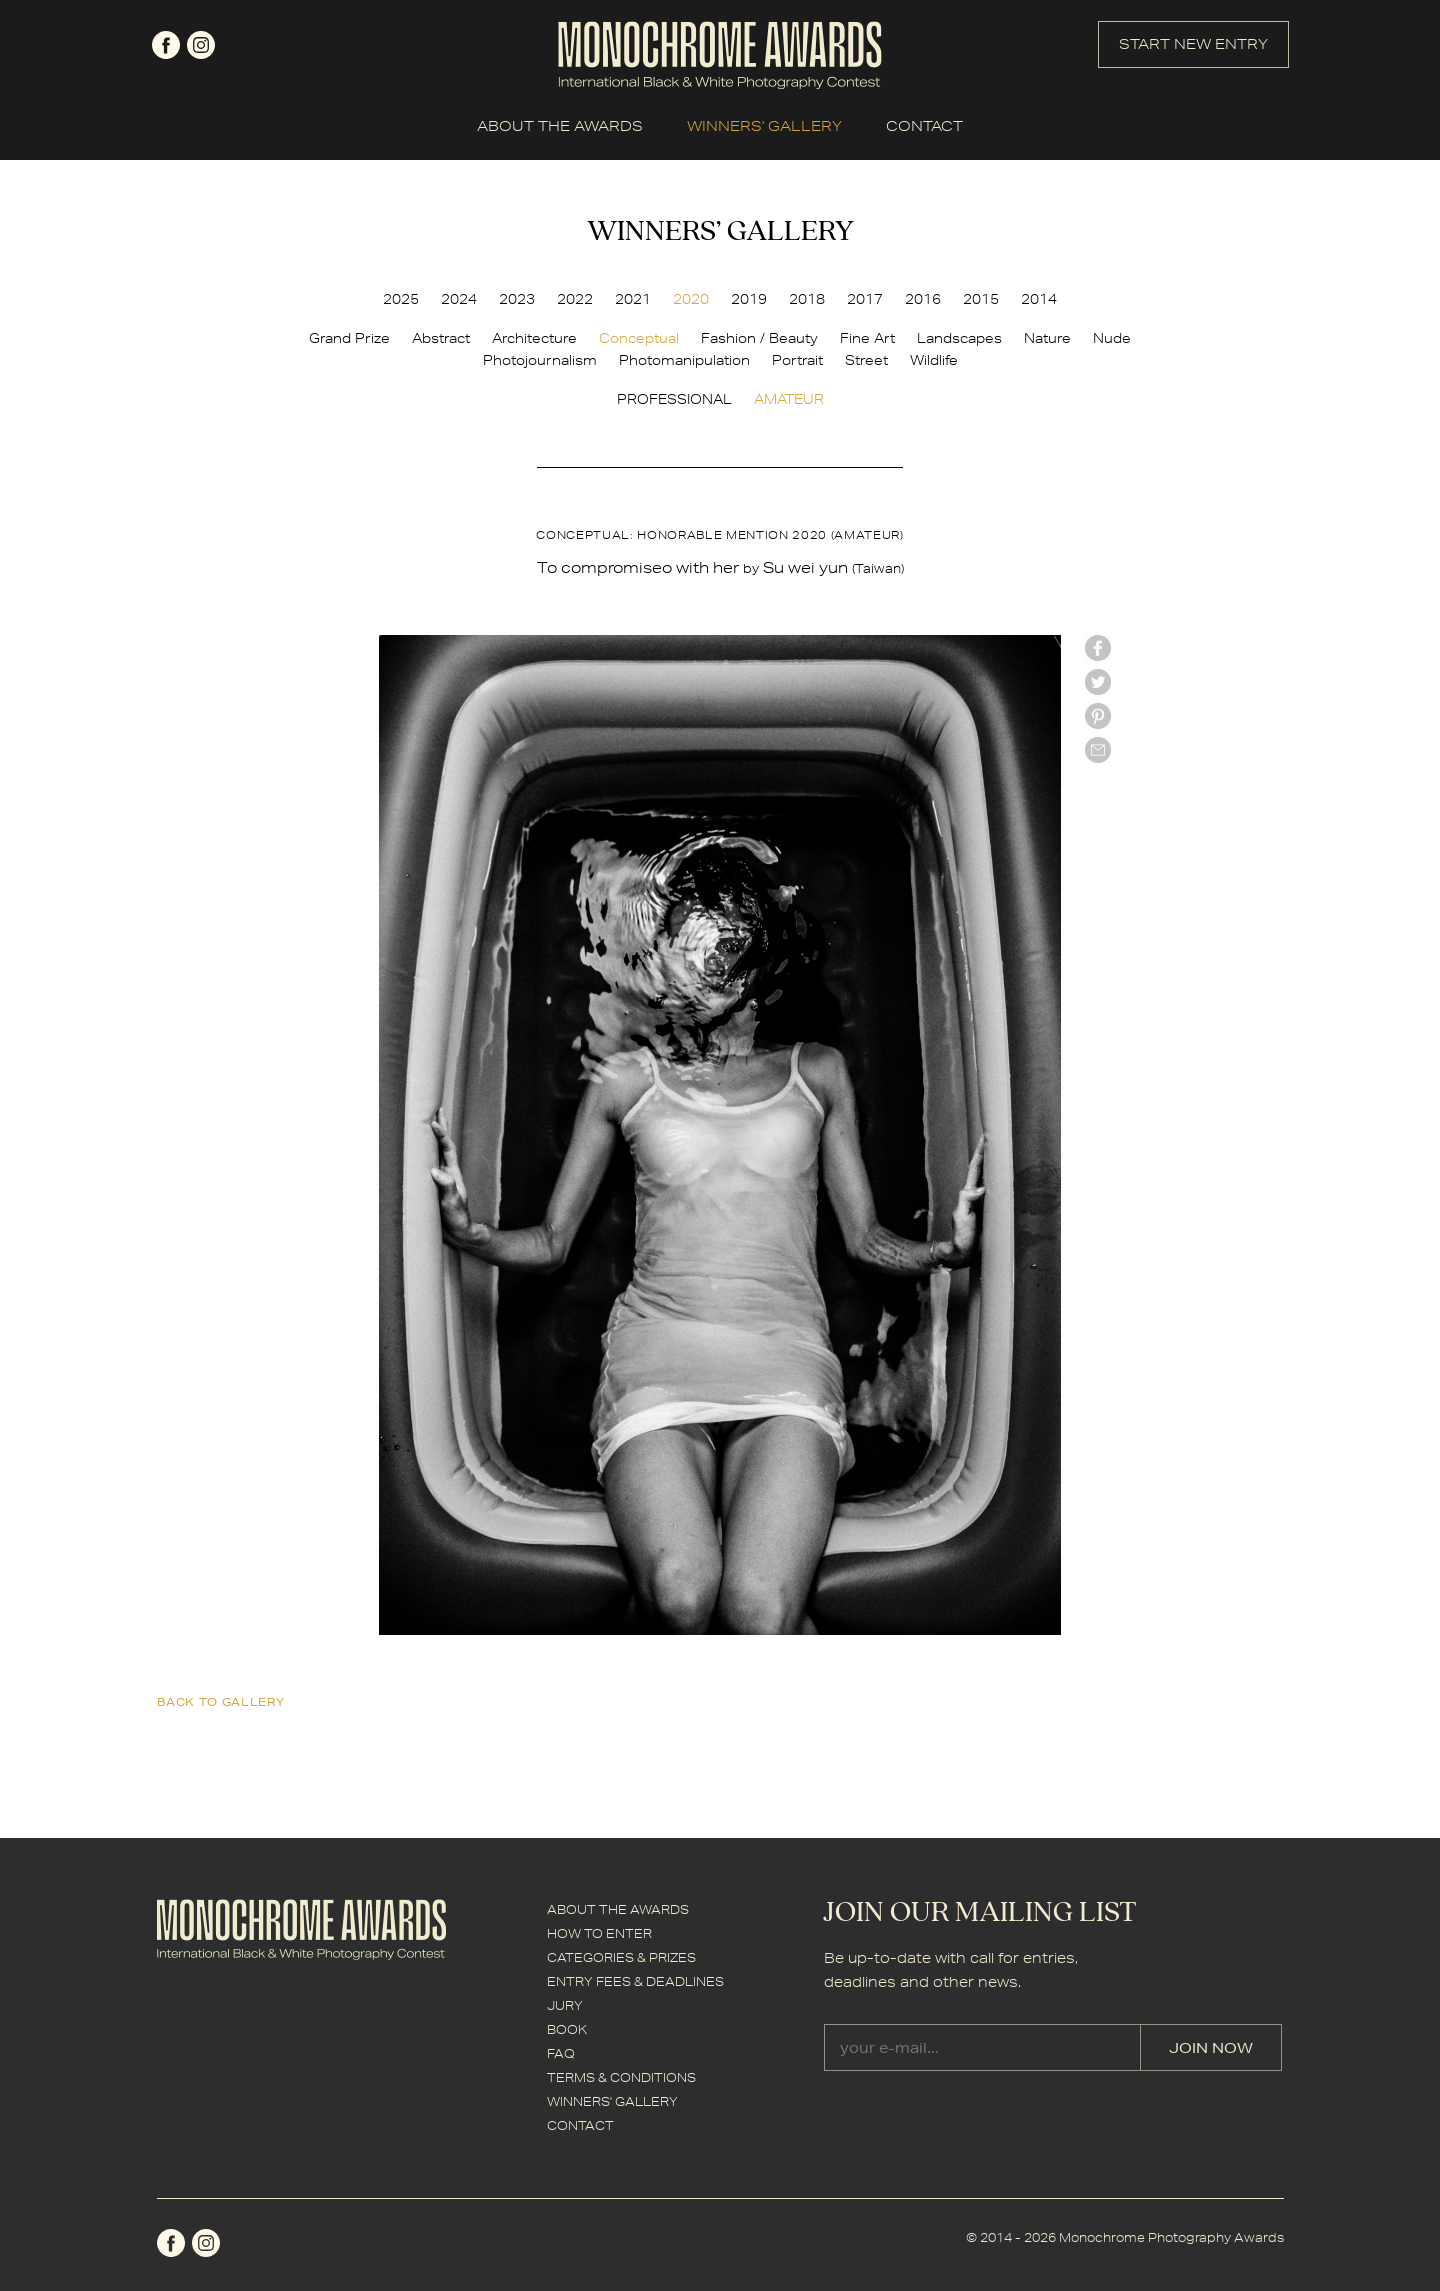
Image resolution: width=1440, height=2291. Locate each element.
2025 (401, 299)
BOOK (567, 2029)
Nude (1112, 338)
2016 (923, 299)
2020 (691, 299)
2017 (865, 299)
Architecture (534, 338)
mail (1098, 750)
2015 (981, 299)
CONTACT (924, 126)
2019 (749, 299)
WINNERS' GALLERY (764, 126)
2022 (575, 299)
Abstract (441, 338)
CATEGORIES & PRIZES (621, 1957)
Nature (1047, 338)
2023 (517, 299)
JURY (565, 2005)
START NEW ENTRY (1193, 44)
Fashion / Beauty (759, 338)
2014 (1039, 299)
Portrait (797, 360)
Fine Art (867, 338)
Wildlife (934, 360)
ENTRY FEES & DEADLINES (635, 1981)
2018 (807, 299)
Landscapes (959, 338)
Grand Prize (349, 338)
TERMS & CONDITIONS (621, 2077)
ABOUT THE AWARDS (560, 126)
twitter (1098, 682)
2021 (633, 299)
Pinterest (1098, 716)
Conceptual (639, 338)
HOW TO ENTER (599, 1933)
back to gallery (221, 1701)
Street (866, 360)
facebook (166, 45)
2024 (459, 299)
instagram (201, 45)
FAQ (561, 2053)
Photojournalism (540, 360)
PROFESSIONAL (674, 399)
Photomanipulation (684, 360)
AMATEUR (789, 399)
